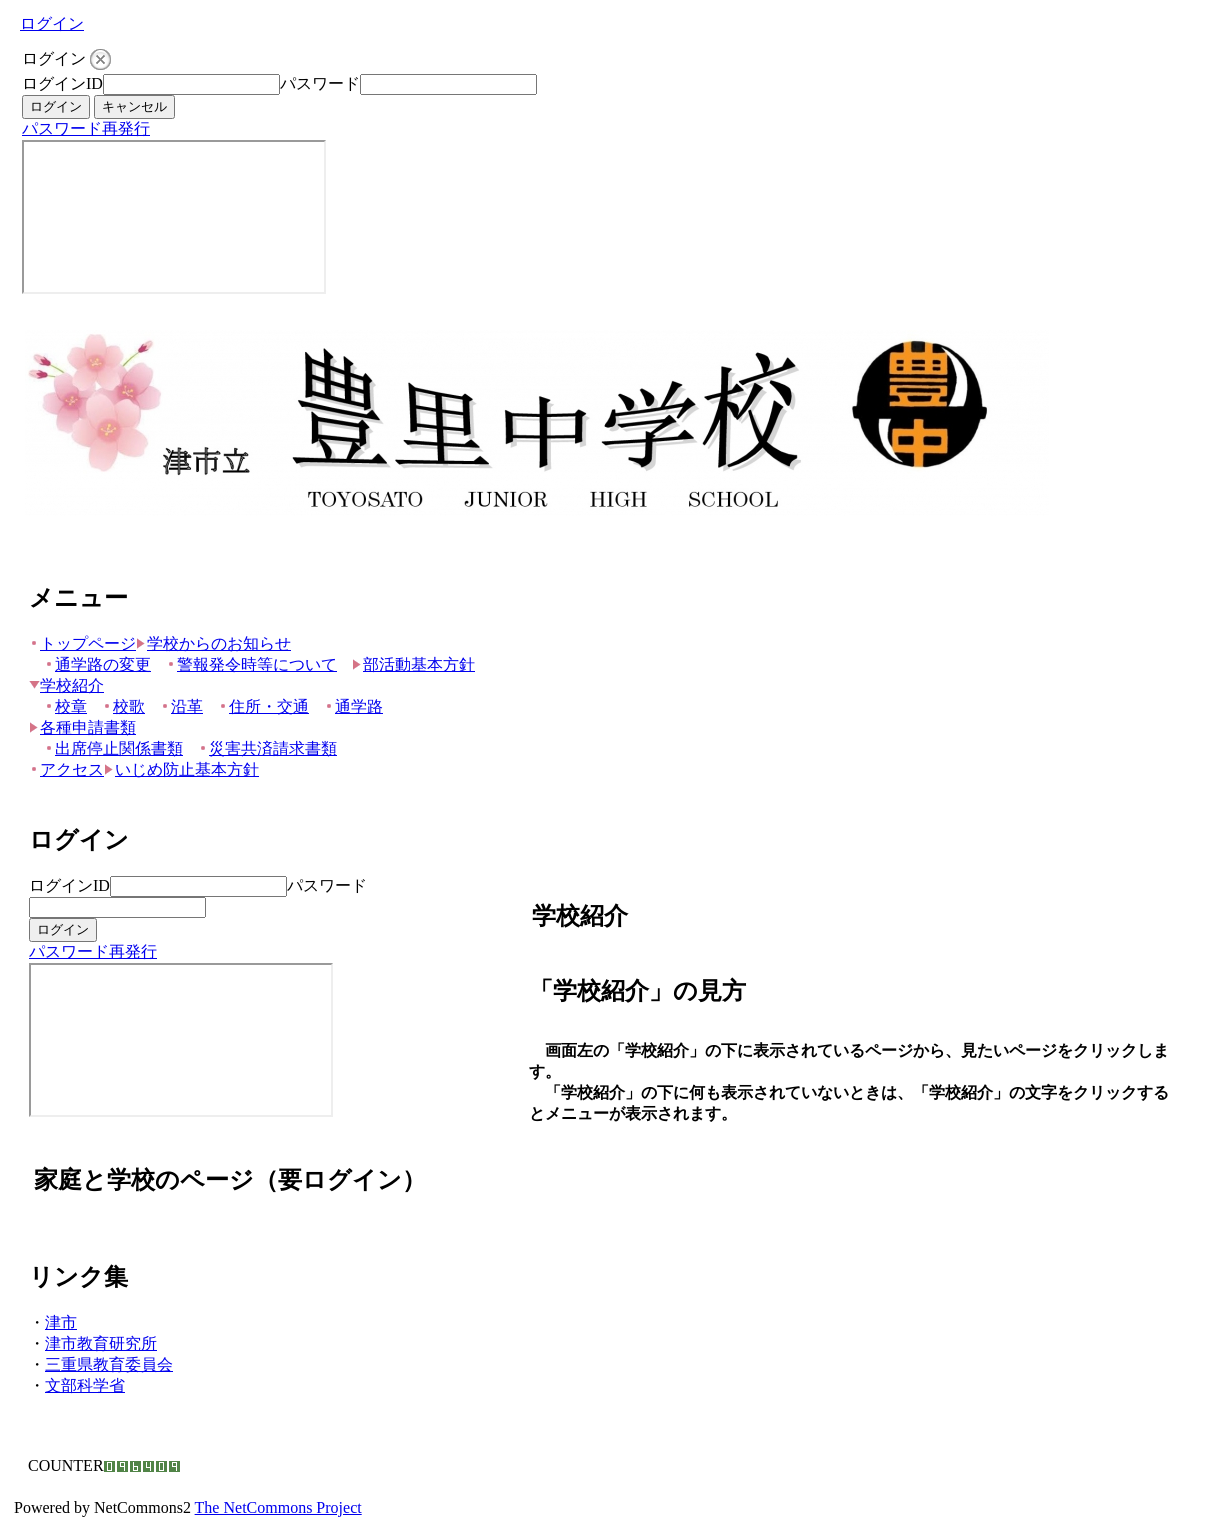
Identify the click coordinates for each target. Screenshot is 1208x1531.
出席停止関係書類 (113, 748)
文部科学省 (85, 1385)
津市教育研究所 (101, 1343)
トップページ (82, 643)
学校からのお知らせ (213, 643)
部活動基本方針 (413, 664)
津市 (61, 1322)
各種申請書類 (82, 727)
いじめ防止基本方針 (181, 769)
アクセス (66, 769)
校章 (65, 706)
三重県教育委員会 (109, 1364)
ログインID (62, 83)
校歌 (123, 706)
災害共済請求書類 (267, 748)
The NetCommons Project (278, 1507)
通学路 (353, 706)
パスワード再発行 (86, 128)
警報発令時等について (251, 664)
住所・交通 (263, 706)
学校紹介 (66, 685)
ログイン (52, 23)
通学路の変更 (97, 664)
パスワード (320, 83)
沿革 (181, 706)
